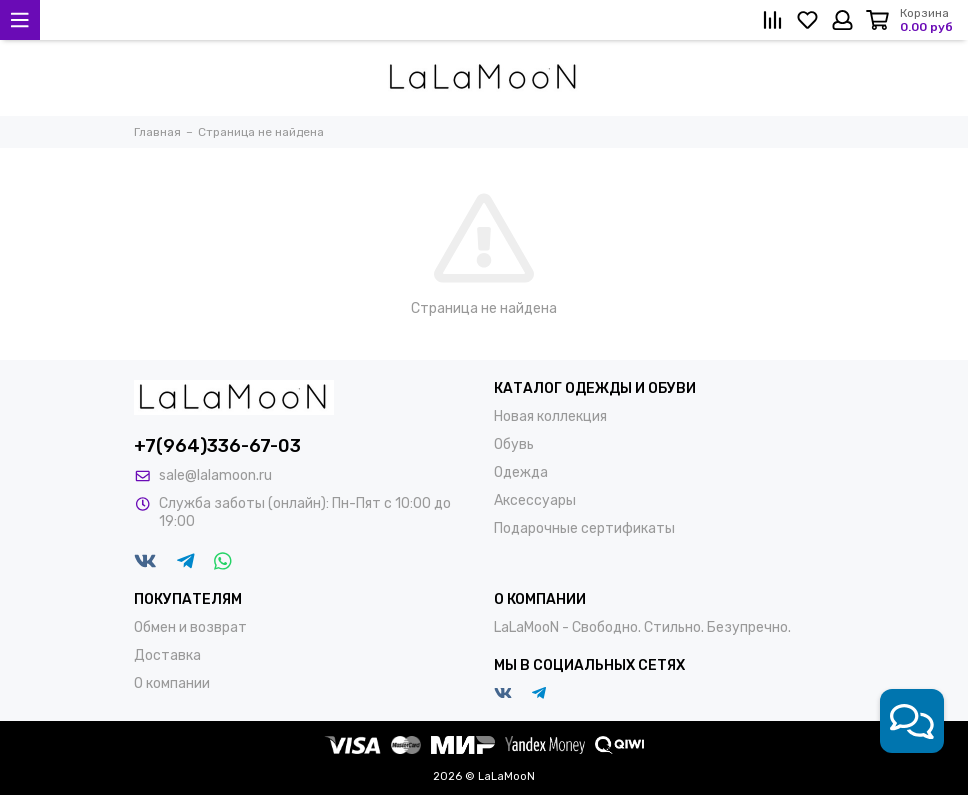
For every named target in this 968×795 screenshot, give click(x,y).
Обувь (514, 444)
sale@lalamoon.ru (215, 475)
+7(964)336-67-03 (217, 446)
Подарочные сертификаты (584, 528)
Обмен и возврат (190, 627)
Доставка (167, 655)
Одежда (521, 472)
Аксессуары (535, 500)
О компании (172, 683)
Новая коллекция (550, 416)
